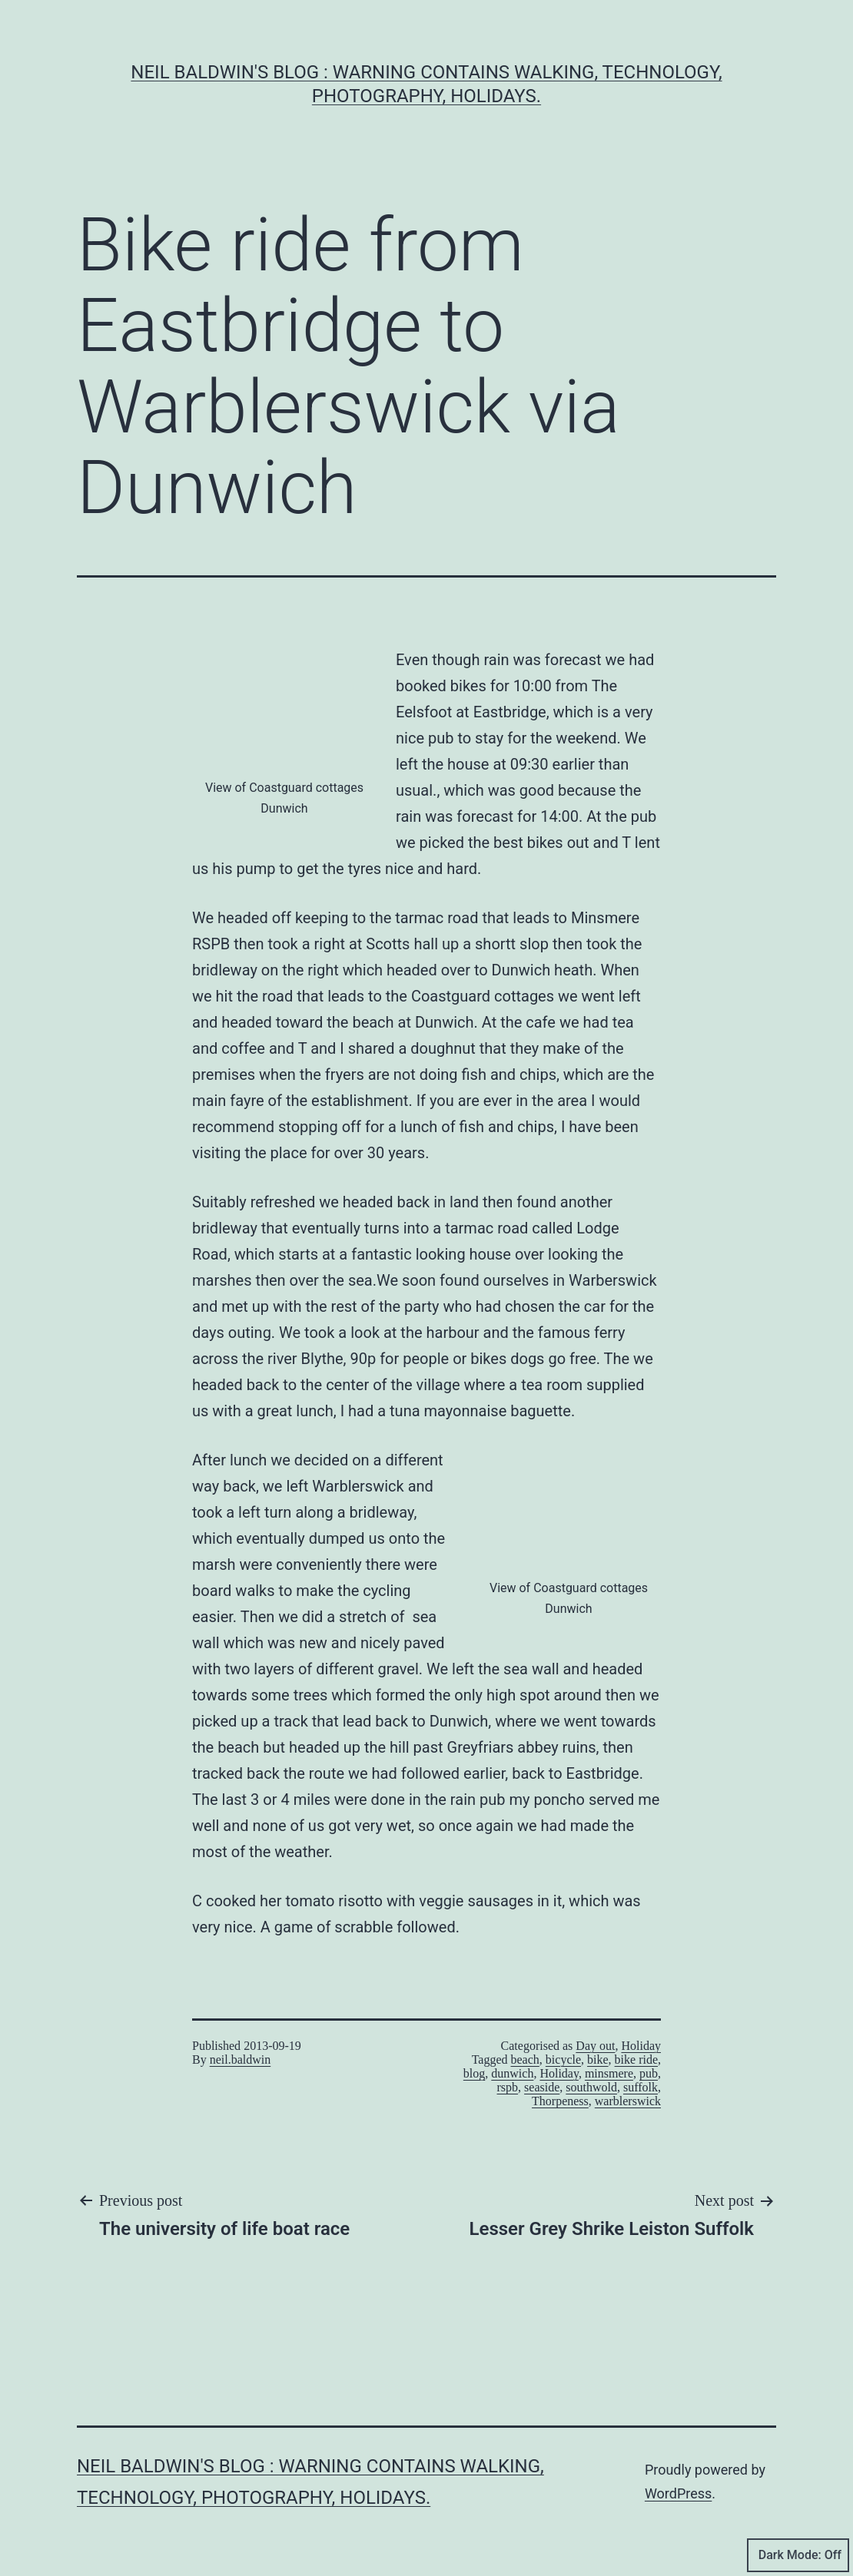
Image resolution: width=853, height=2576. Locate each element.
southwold (591, 2087)
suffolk (640, 2087)
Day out (595, 2045)
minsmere (609, 2073)
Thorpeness (560, 2100)
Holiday (641, 2045)
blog (474, 2073)
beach (525, 2059)
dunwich (512, 2073)
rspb (508, 2087)
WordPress (678, 2493)
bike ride (636, 2059)
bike (598, 2059)
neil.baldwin (240, 2059)
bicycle (563, 2059)
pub (648, 2073)
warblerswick (628, 2100)
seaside (541, 2087)
